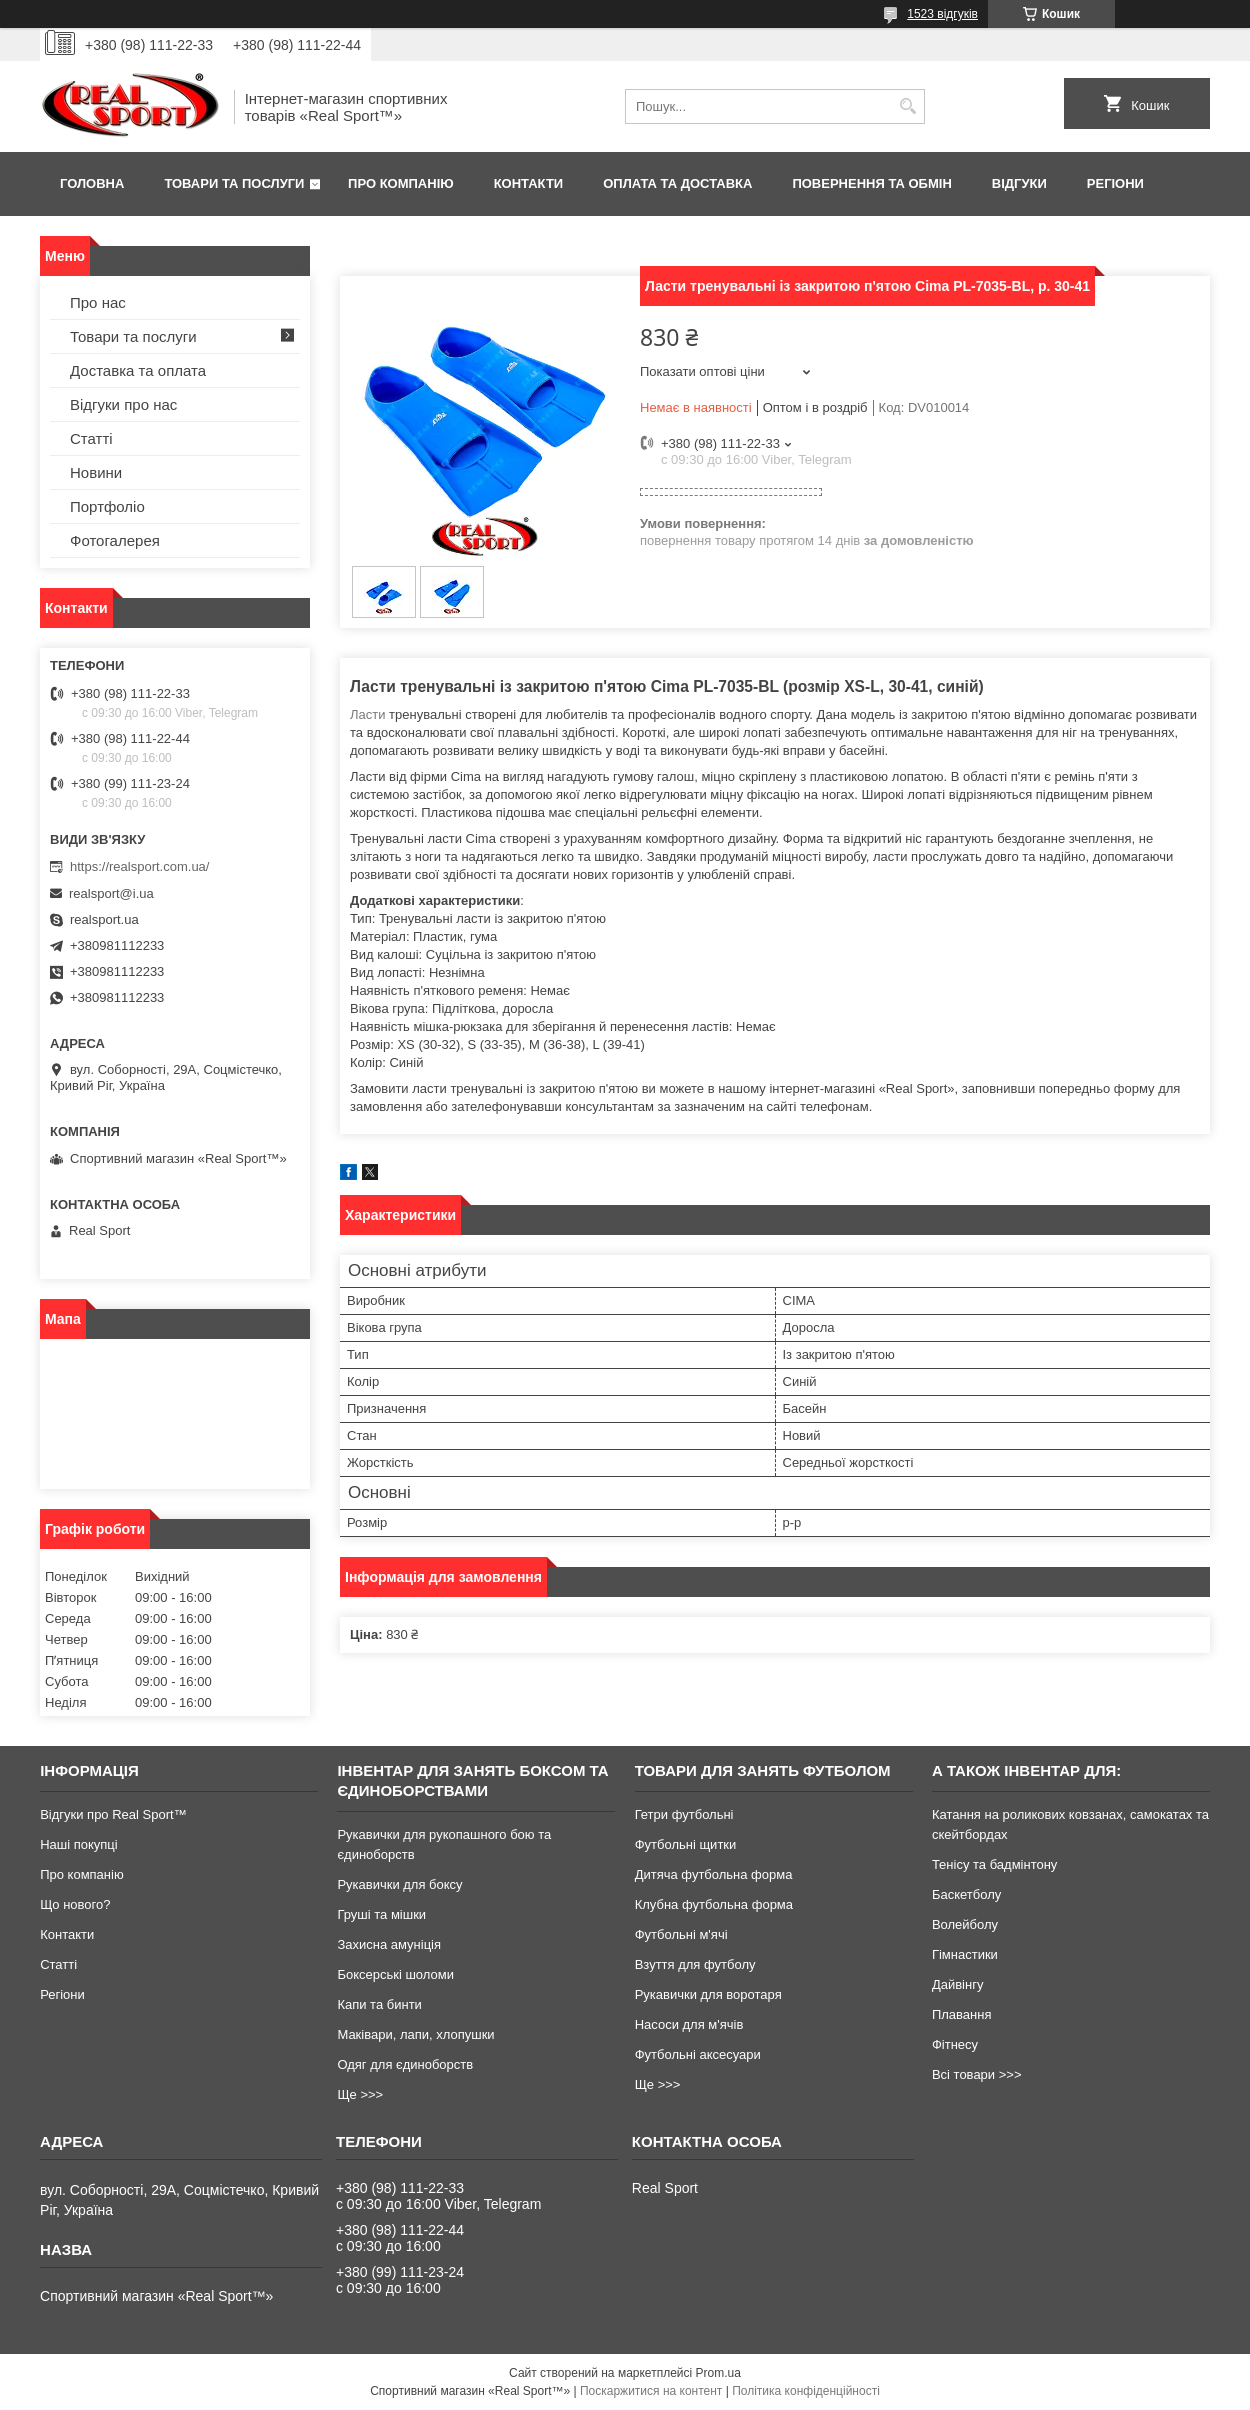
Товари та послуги (234, 183)
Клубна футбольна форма (714, 1904)
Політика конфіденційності (806, 2391)
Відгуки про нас (123, 404)
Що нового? (75, 1904)
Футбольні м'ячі (681, 1934)
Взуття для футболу (695, 1964)
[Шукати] (907, 106)
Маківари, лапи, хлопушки (415, 2034)
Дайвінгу (958, 1984)
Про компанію (401, 183)
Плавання (962, 2014)
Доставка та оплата (138, 370)
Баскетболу (966, 1894)
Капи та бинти (379, 2004)
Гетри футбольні (684, 1814)
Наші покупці (79, 1844)
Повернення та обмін (871, 183)
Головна (92, 183)
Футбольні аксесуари (698, 2054)
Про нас (98, 302)
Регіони (1115, 183)
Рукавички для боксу (399, 1884)
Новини (96, 472)
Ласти (367, 714)
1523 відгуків (942, 14)
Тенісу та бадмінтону (994, 1864)
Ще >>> (360, 2094)
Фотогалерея (115, 540)
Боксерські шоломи (395, 1974)
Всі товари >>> (977, 2074)
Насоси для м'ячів (689, 2024)
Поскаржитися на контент (651, 2391)
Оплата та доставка (677, 183)
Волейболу (965, 1924)
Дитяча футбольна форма (714, 1874)
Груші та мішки (381, 1914)
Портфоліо (107, 506)
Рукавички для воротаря (708, 1994)
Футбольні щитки (686, 1844)
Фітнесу (955, 2044)
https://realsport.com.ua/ (139, 866)
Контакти (529, 183)
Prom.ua (718, 2373)
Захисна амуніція (389, 1944)
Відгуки (1019, 183)
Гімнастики (965, 1954)
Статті (91, 438)
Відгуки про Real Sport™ (113, 1814)
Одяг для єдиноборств (405, 2064)
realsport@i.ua (111, 893)
